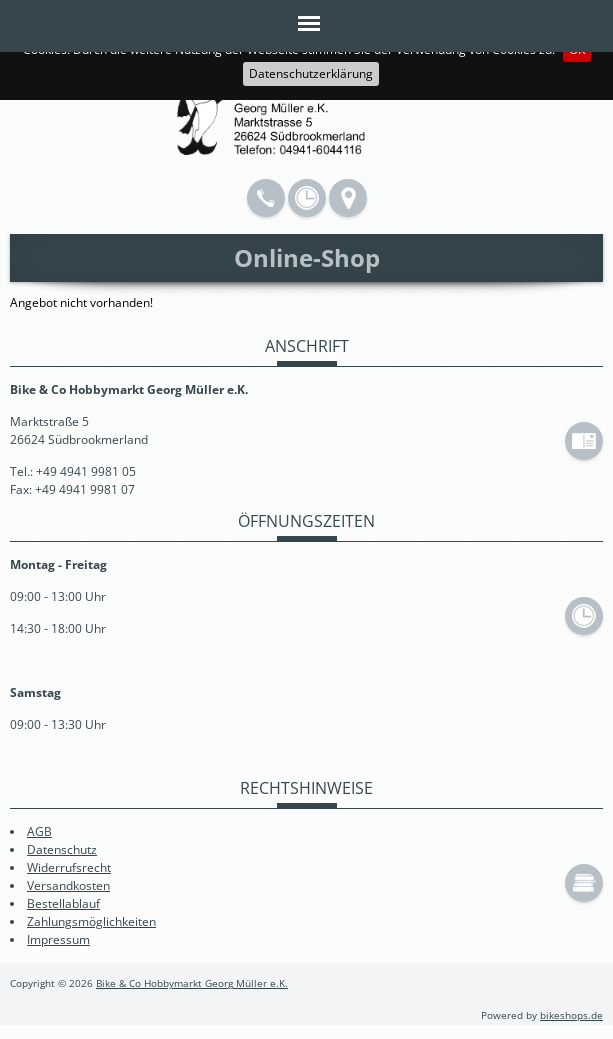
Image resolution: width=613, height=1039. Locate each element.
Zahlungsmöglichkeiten (91, 921)
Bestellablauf (63, 903)
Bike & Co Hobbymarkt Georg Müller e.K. (192, 983)
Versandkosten (68, 885)
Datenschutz (62, 849)
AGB (39, 831)
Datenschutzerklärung (311, 73)
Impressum (58, 939)
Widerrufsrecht (69, 867)
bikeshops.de (571, 1015)
